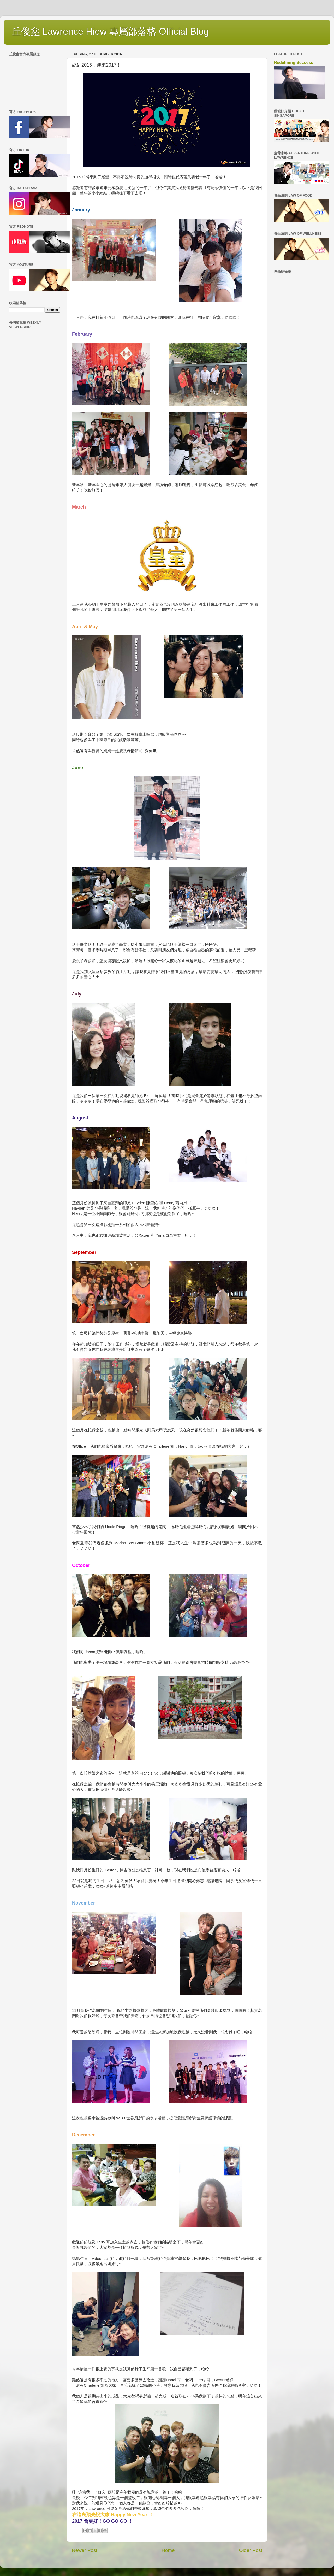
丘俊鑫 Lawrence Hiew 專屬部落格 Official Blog (110, 31)
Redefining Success (293, 62)
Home (168, 2550)
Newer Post (84, 2550)
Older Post (250, 2550)
